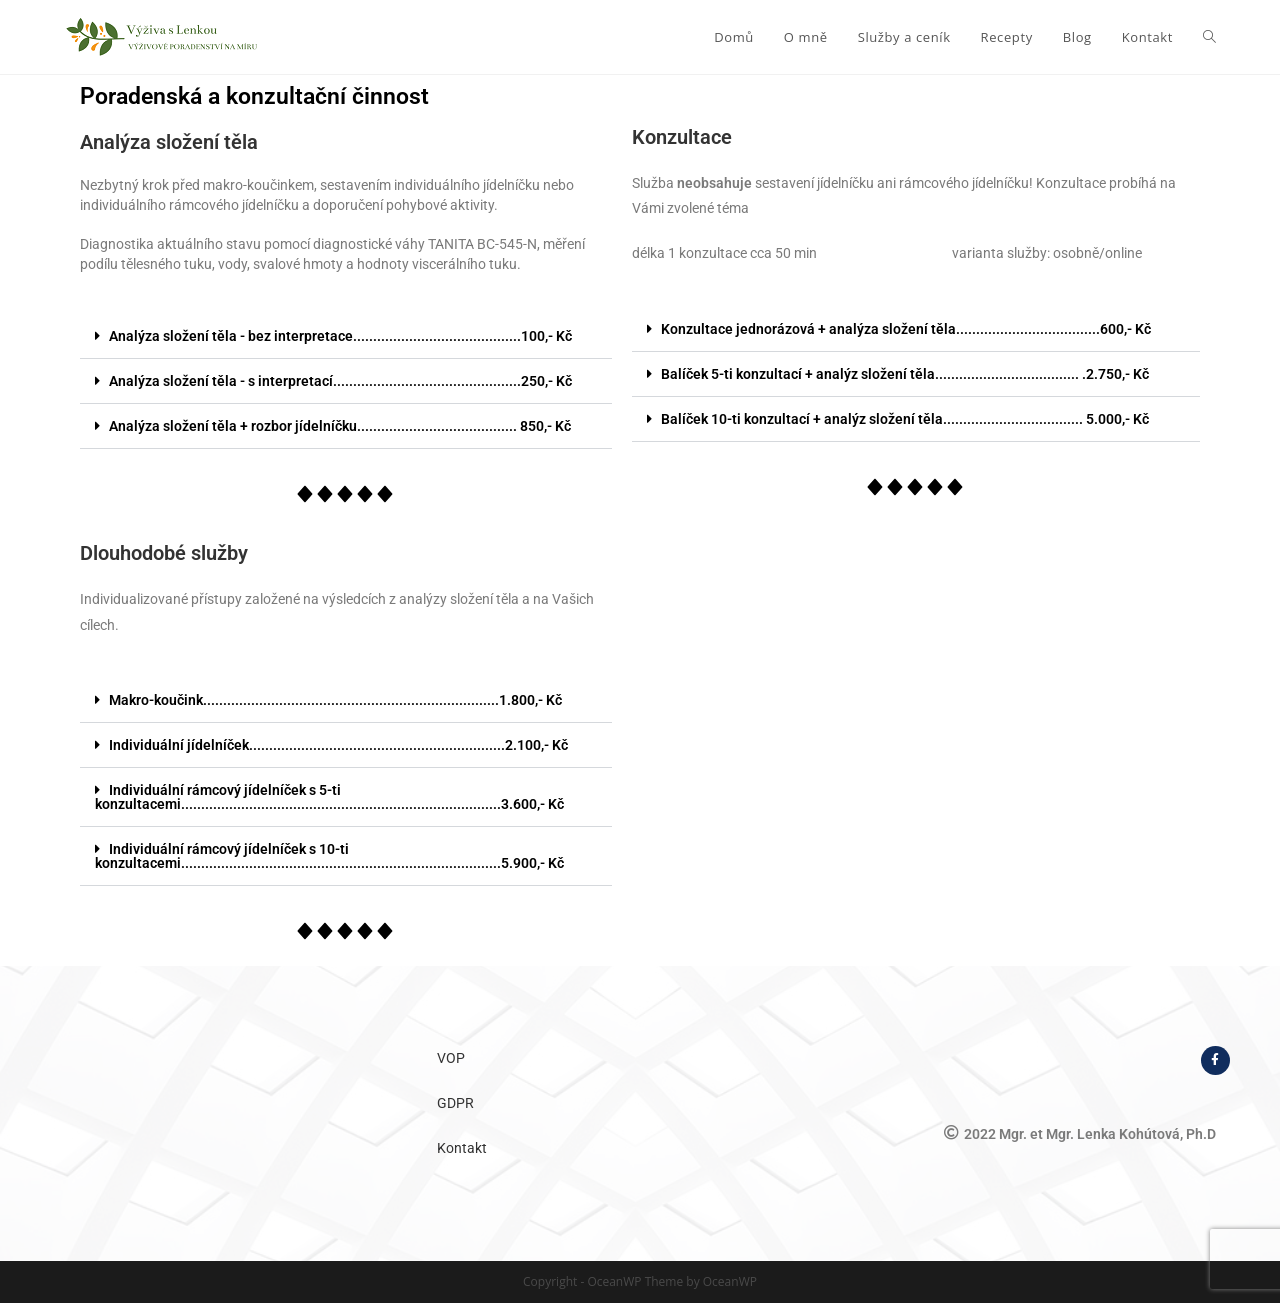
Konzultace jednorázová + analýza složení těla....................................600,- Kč (906, 329)
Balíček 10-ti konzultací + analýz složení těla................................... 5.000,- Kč (905, 419)
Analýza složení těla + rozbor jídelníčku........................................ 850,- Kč (340, 426)
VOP (451, 1058)
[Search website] (1209, 37)
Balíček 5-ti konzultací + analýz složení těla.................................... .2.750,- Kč (905, 374)
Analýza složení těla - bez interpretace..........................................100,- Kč (340, 336)
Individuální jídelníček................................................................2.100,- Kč (338, 745)
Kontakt (462, 1148)
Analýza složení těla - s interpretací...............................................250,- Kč (340, 381)
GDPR (455, 1103)
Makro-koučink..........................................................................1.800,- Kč (335, 700)
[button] (346, 336)
